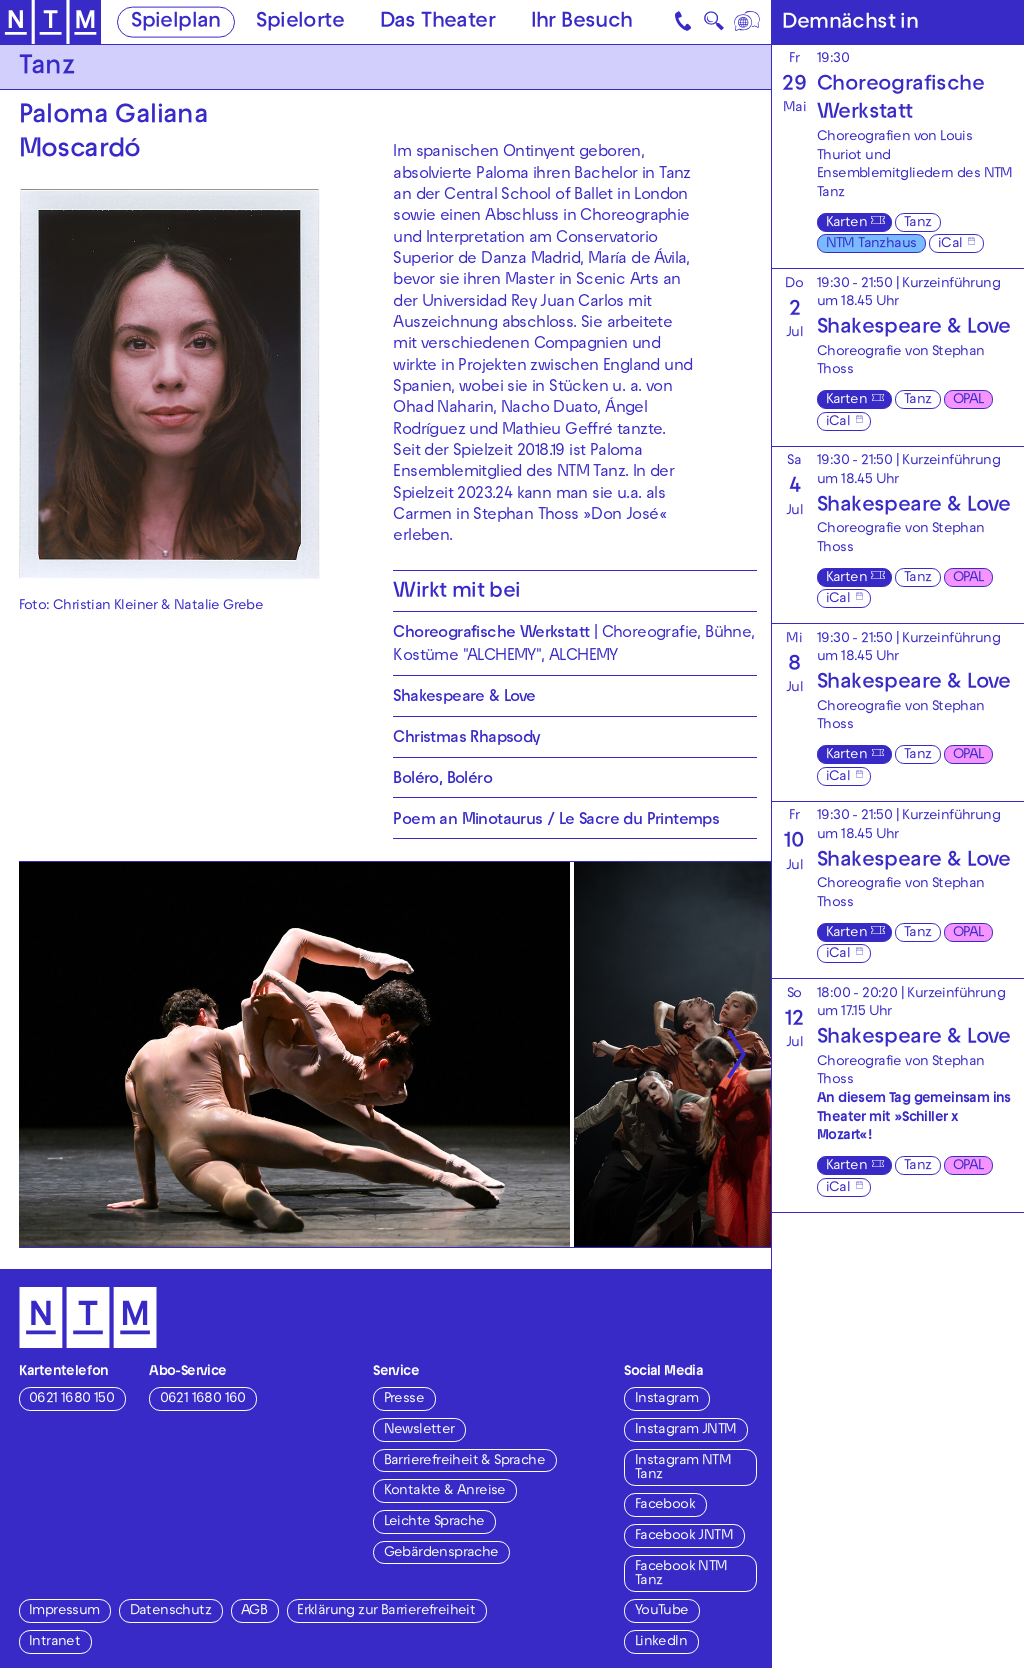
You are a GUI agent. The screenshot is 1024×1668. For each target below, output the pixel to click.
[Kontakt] (684, 22)
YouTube (662, 1611)
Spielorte (300, 23)
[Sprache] (747, 22)
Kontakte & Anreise (445, 1491)
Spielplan (176, 23)
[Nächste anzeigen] (735, 1054)
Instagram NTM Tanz (683, 1468)
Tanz (918, 223)
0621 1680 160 (203, 1399)
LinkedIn (661, 1642)
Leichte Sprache (434, 1522)
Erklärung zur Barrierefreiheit (386, 1611)
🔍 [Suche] (713, 25)
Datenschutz (170, 1611)
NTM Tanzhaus (871, 244)
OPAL (968, 400)
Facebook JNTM (684, 1536)
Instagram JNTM (686, 1430)
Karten (846, 223)
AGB (254, 1611)
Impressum (64, 1611)
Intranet (54, 1642)
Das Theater (437, 23)
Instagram (667, 1399)
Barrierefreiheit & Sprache (464, 1461)
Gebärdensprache (441, 1553)
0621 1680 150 (71, 1399)
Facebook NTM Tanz (681, 1574)
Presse (404, 1399)
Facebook (665, 1505)
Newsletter (419, 1430)
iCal (950, 244)
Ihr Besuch (582, 23)
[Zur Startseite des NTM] (50, 22)
